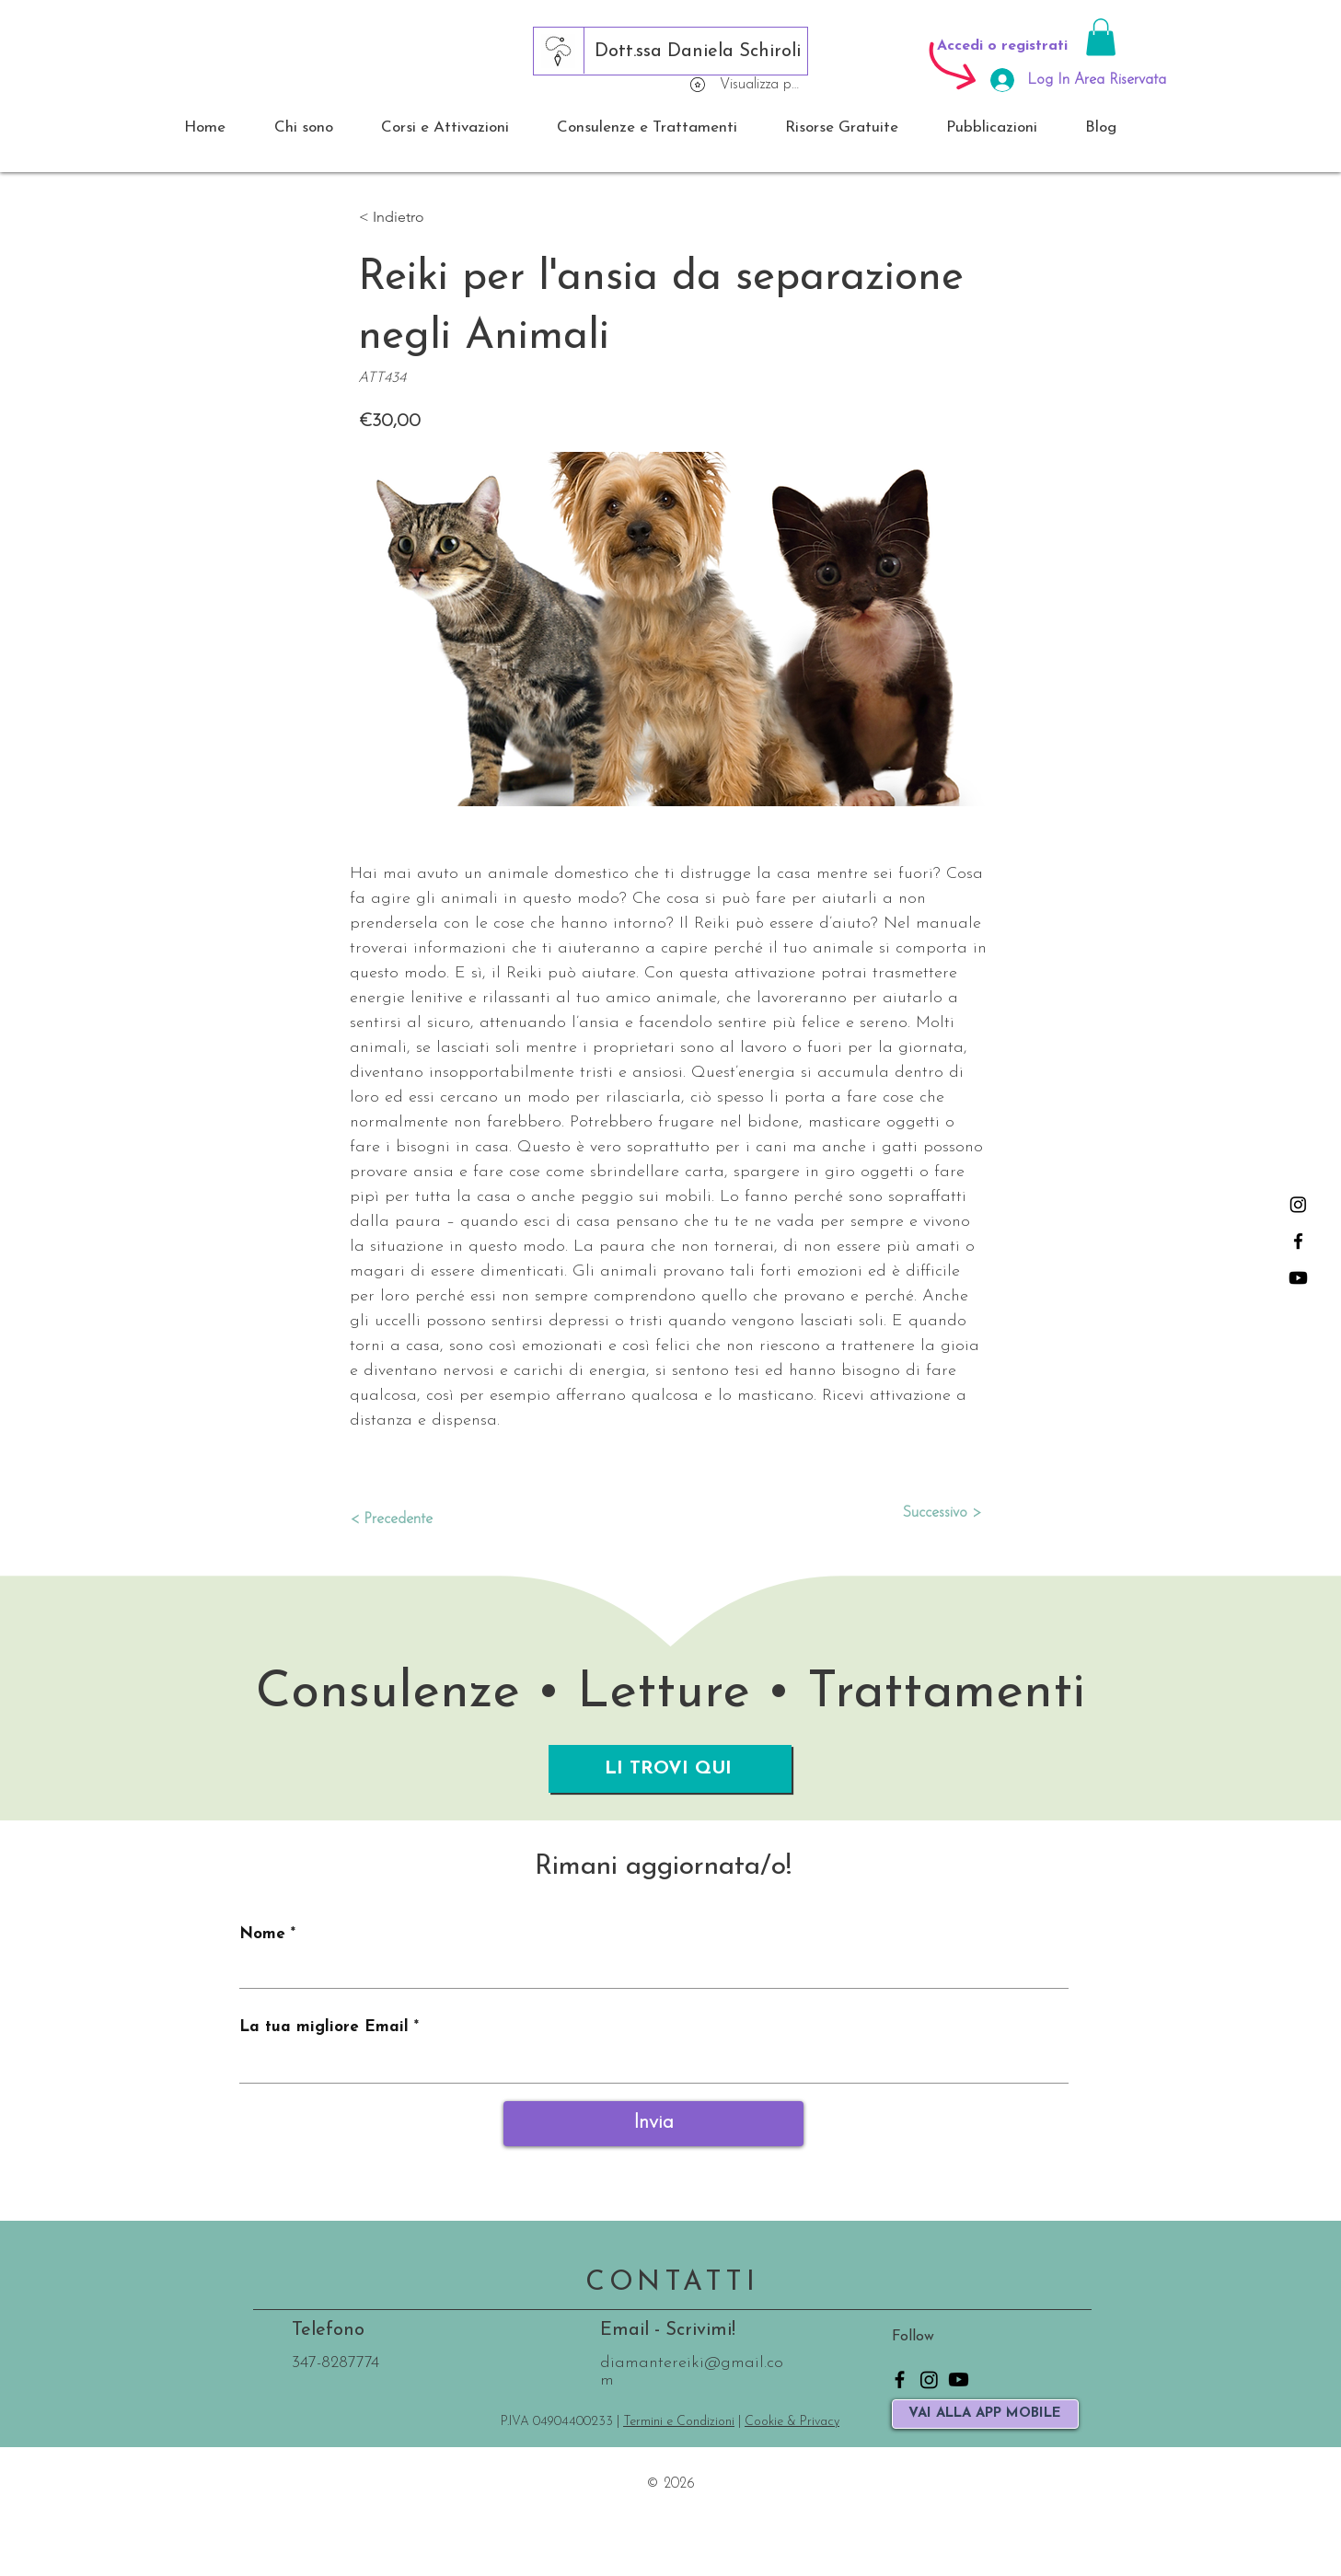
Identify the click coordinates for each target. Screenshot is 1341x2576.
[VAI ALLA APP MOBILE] (985, 2414)
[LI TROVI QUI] (670, 1769)
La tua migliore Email (324, 2027)
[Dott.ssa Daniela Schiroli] (698, 51)
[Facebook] (1298, 1241)
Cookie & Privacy (792, 2422)
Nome (262, 1934)
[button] (1100, 37)
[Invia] (653, 2123)
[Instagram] (1298, 1204)
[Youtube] (1298, 1277)
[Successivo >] (935, 1513)
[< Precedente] (410, 1519)
